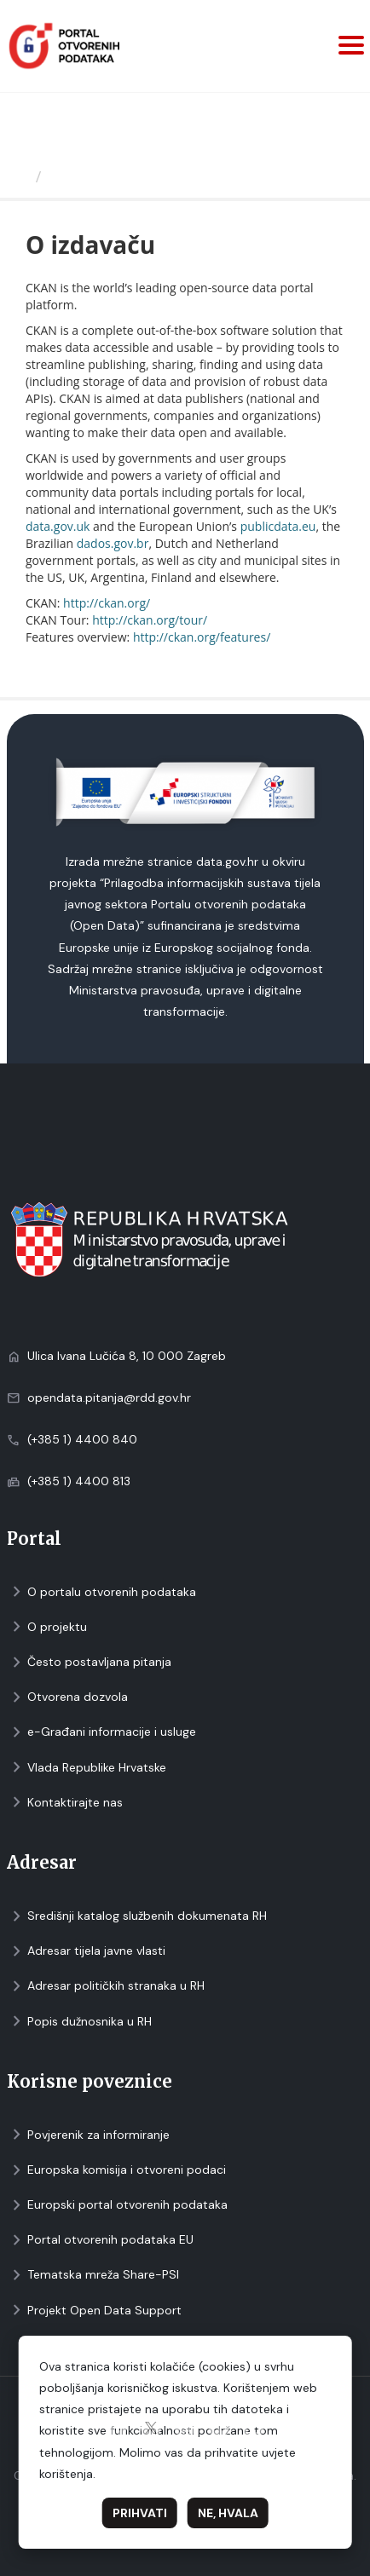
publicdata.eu (278, 526)
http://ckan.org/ (106, 603)
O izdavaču (91, 176)
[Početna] (20, 176)
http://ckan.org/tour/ (149, 620)
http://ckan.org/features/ (201, 637)
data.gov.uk (58, 526)
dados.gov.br (113, 543)
